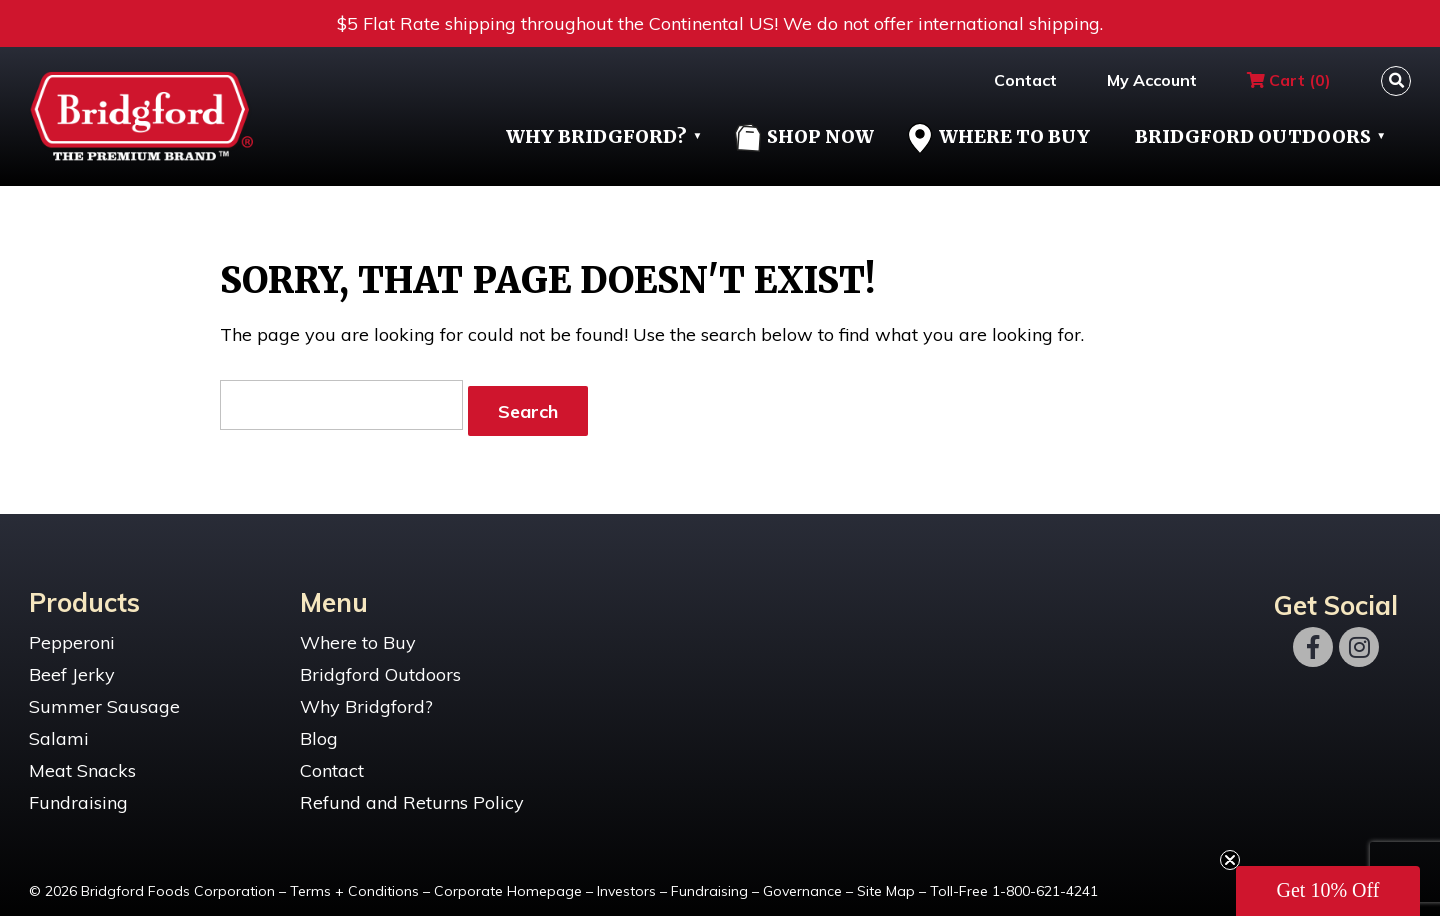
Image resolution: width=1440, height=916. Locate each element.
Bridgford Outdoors (1253, 136)
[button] (1328, 891)
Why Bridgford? (596, 136)
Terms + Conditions (354, 880)
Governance (802, 880)
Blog (319, 727)
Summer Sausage (104, 695)
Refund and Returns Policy (412, 791)
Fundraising (78, 791)
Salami (59, 727)
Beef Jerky (72, 663)
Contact (1025, 80)
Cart (1289, 80)
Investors (626, 880)
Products (84, 590)
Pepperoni (72, 631)
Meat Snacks (82, 759)
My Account (1152, 80)
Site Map (886, 880)
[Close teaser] (1230, 860)
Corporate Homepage (508, 880)
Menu (334, 590)
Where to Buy (358, 631)
